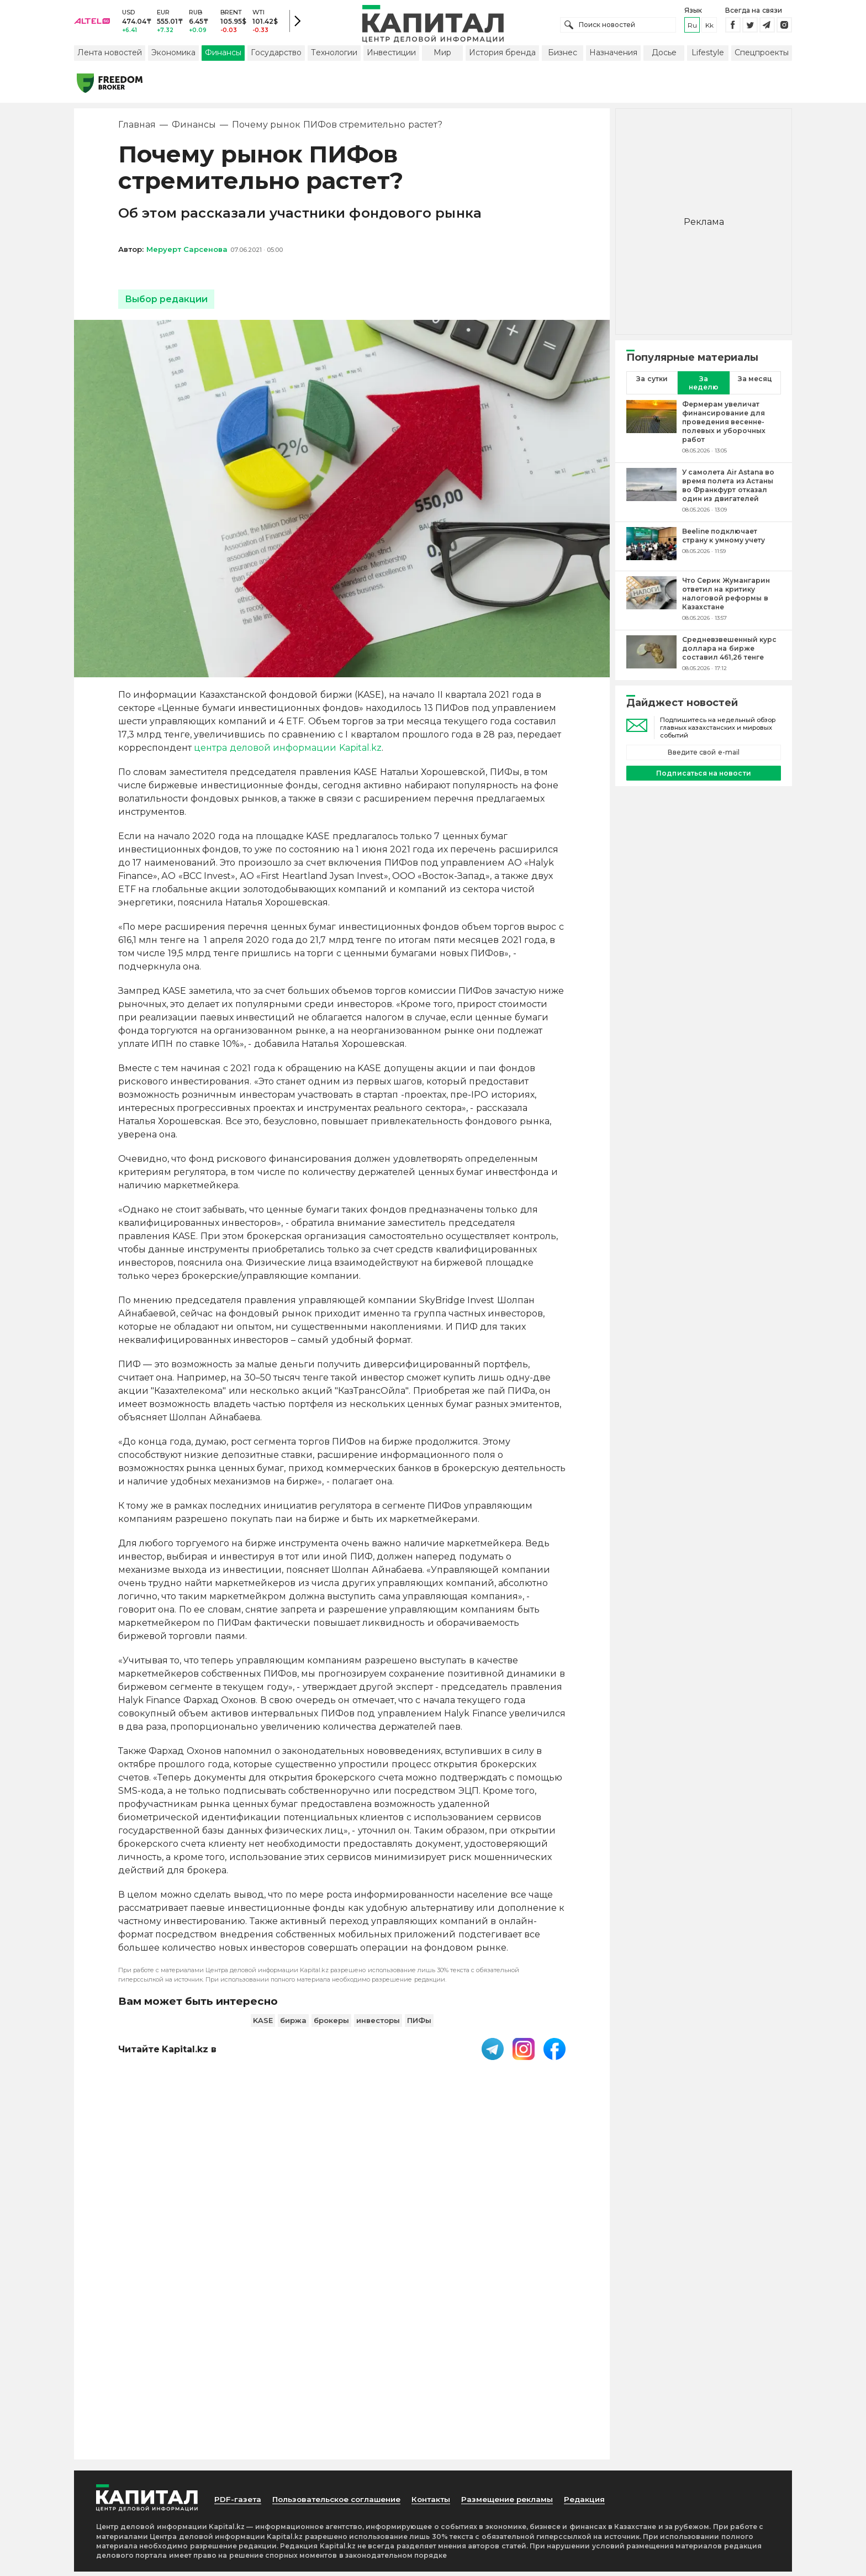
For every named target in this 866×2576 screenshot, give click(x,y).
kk (709, 27)
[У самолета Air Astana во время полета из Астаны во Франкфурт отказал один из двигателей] (651, 495)
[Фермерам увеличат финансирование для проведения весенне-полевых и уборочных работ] (651, 431)
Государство (276, 57)
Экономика (173, 57)
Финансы (223, 57)
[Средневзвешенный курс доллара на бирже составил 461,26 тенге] (651, 658)
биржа (293, 2024)
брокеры (331, 2024)
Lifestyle (707, 57)
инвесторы (378, 2024)
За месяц (755, 383)
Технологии (334, 57)
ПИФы (419, 2024)
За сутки (651, 383)
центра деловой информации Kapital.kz (287, 752)
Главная (137, 129)
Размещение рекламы (522, 2192)
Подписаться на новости (703, 777)
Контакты (443, 2192)
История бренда (502, 57)
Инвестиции (391, 57)
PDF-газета (238, 2192)
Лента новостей (109, 57)
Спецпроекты (762, 57)
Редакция (603, 2192)
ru (692, 27)
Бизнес (562, 57)
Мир (442, 57)
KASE (263, 2024)
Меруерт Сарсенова (187, 254)
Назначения (613, 57)
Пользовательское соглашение (342, 2192)
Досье (664, 57)
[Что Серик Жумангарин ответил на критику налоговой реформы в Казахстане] (651, 603)
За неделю (704, 387)
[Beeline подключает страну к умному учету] (651, 549)
